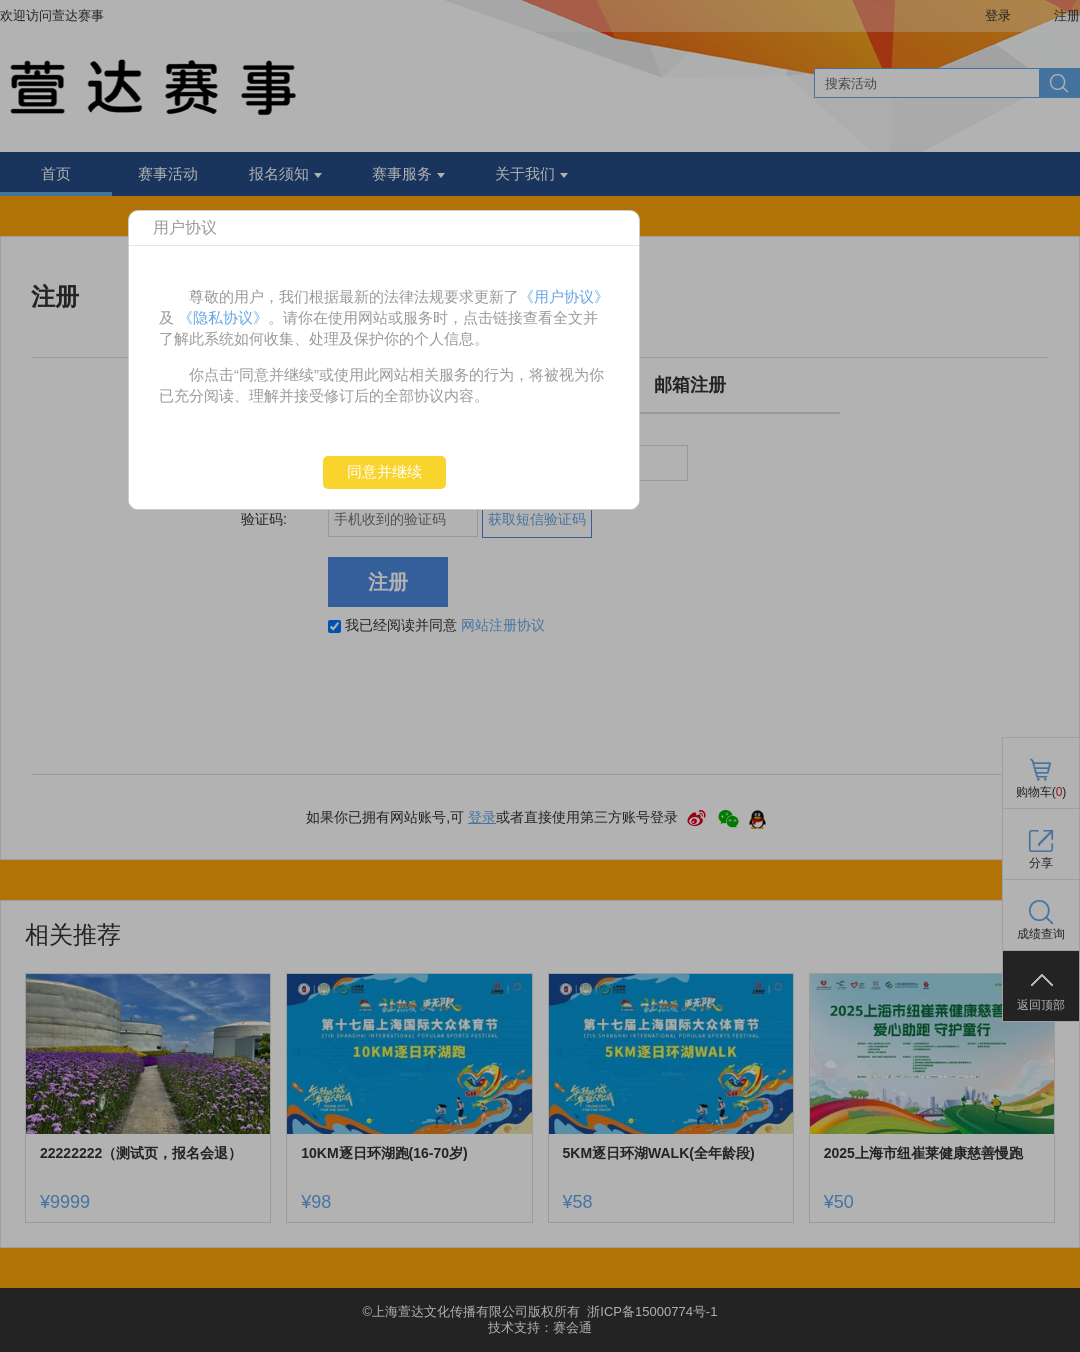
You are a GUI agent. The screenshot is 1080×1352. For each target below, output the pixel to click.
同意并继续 (384, 471)
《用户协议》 (564, 296)
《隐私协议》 (223, 317)
